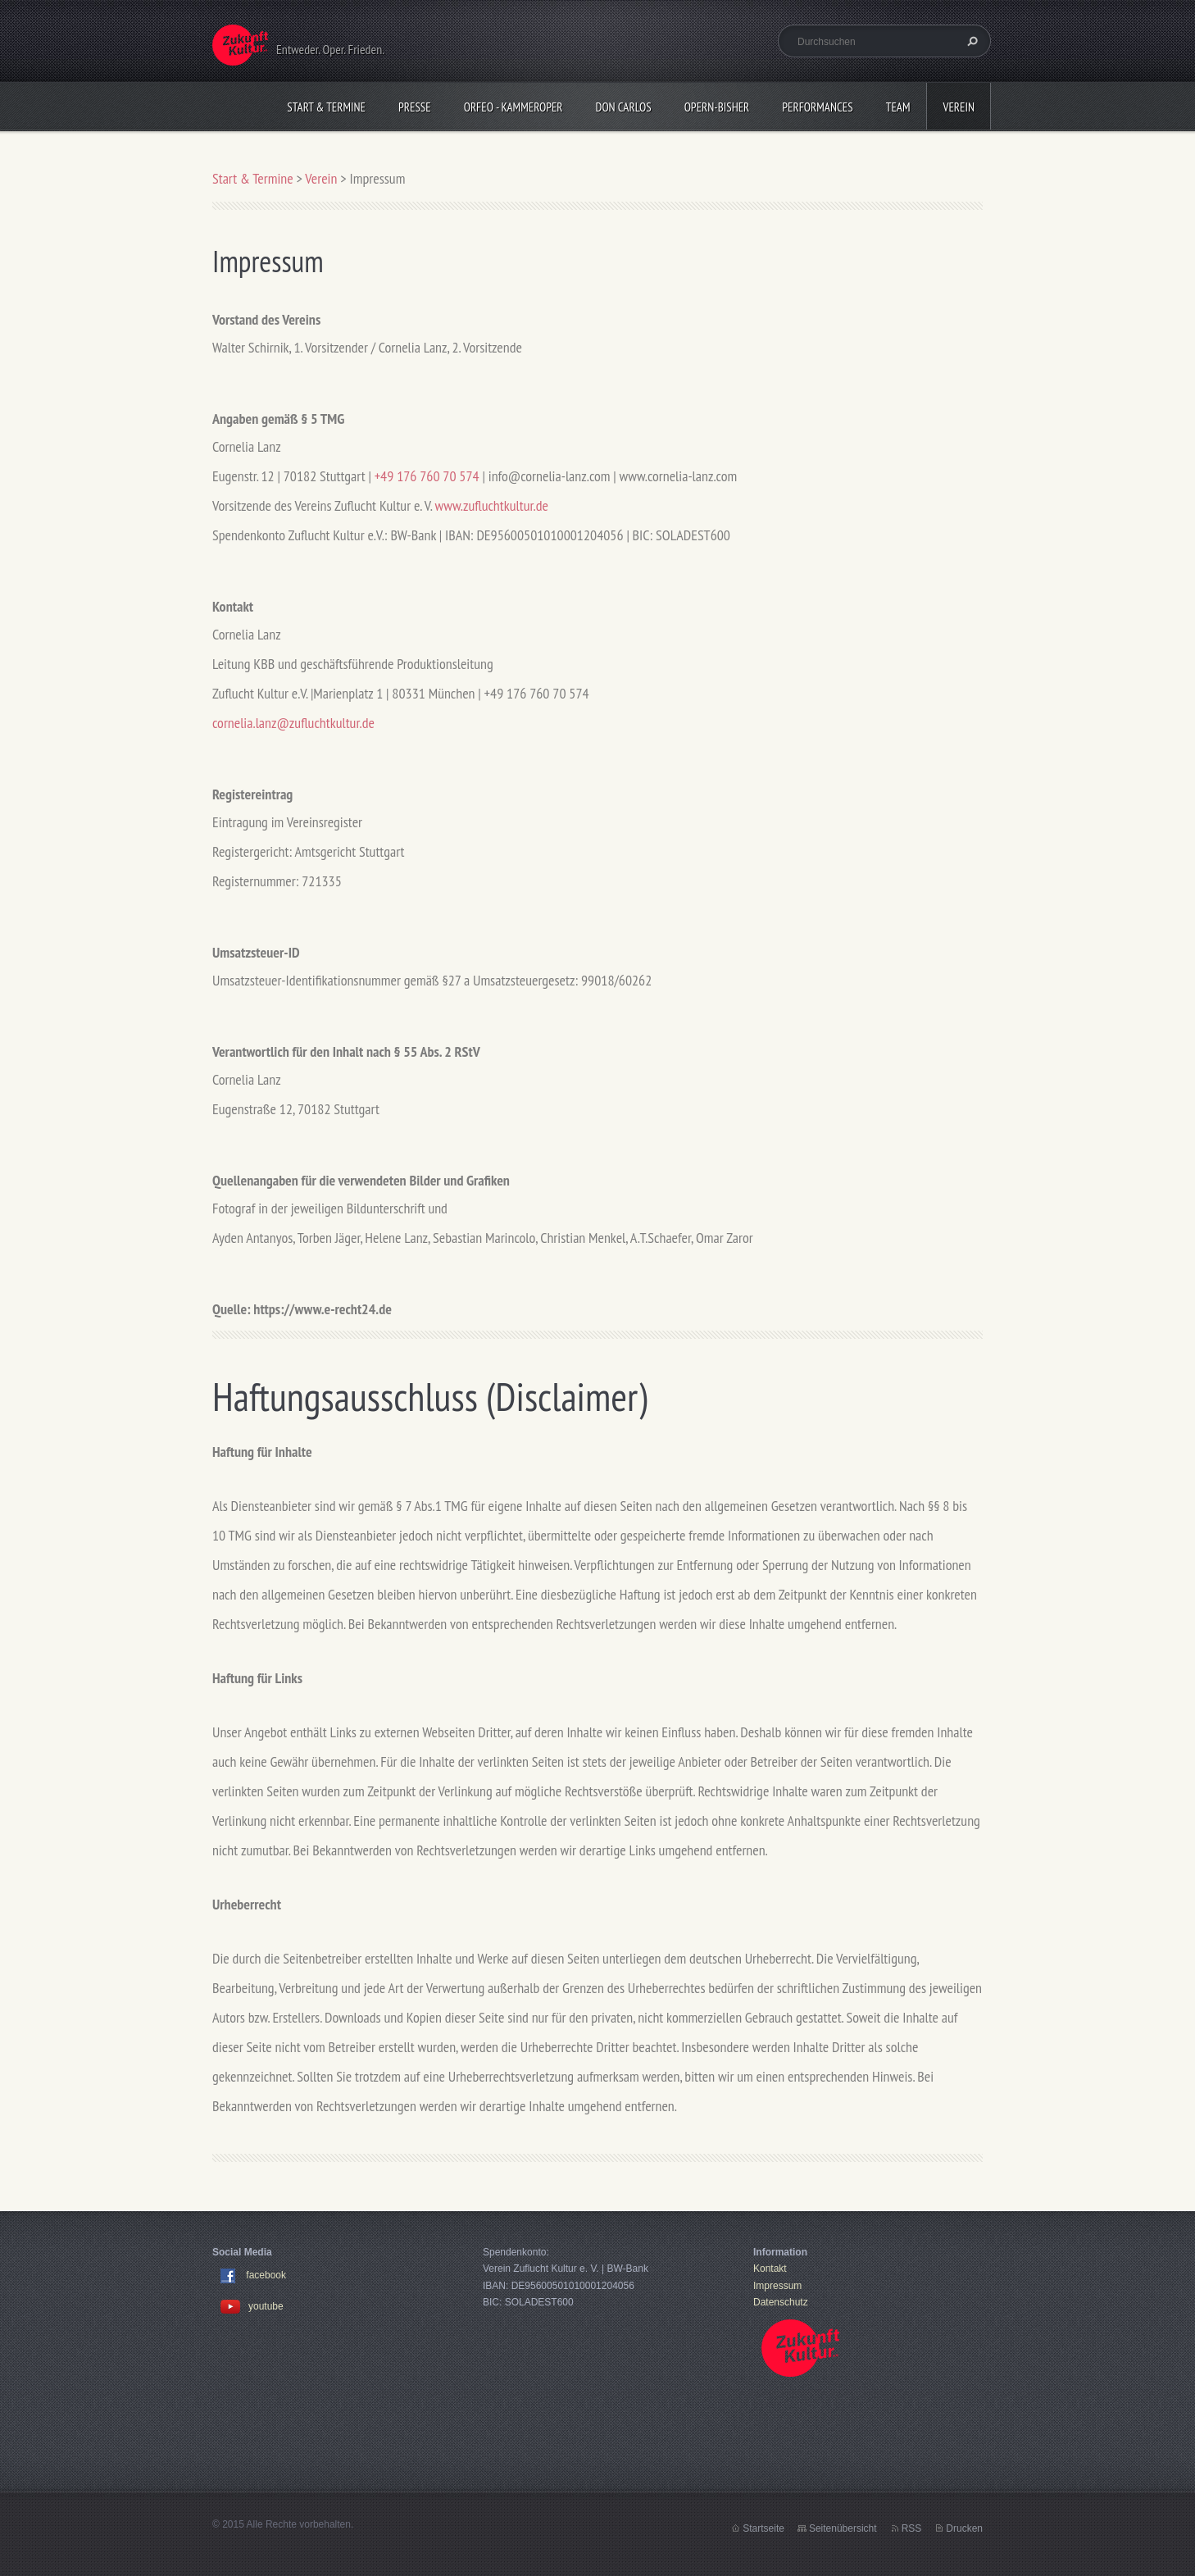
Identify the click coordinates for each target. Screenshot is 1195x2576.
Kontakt (770, 2268)
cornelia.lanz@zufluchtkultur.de (293, 722)
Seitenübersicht (843, 2528)
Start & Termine (326, 107)
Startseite (763, 2528)
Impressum (777, 2286)
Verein (959, 107)
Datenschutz (780, 2302)
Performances (817, 107)
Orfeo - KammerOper (513, 107)
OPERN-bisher (717, 107)
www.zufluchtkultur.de (491, 505)
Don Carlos (624, 107)
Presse (414, 107)
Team (898, 107)
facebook (266, 2276)
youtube (252, 2306)
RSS (912, 2528)
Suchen (970, 41)
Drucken (964, 2528)
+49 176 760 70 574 (427, 476)
